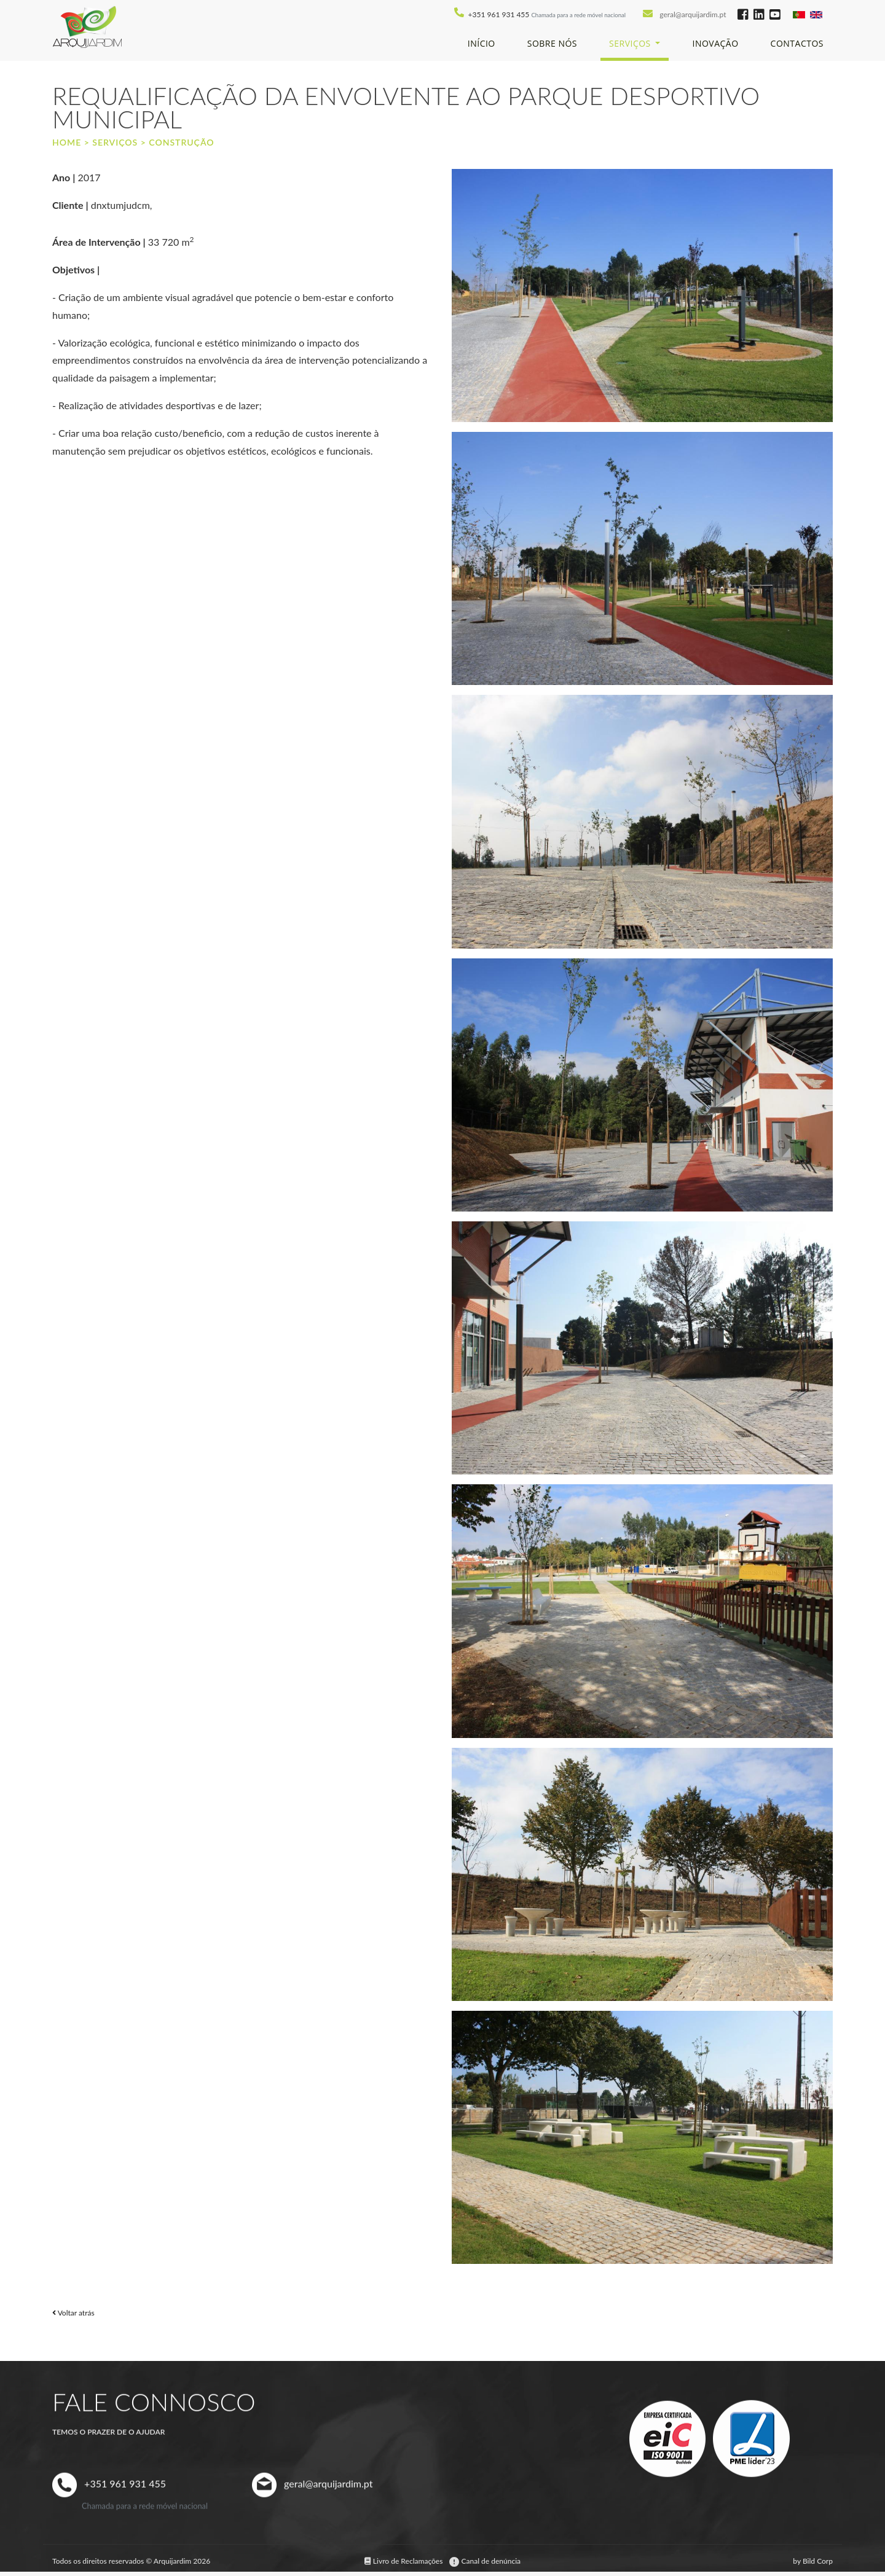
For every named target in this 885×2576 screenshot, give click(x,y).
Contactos (797, 43)
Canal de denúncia (485, 2561)
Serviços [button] (631, 43)
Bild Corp (818, 2561)
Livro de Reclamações (404, 2561)
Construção (181, 142)
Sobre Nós (552, 43)
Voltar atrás (73, 2312)
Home (66, 142)
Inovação (715, 43)
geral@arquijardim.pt (693, 14)
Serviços (115, 142)
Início (481, 43)
